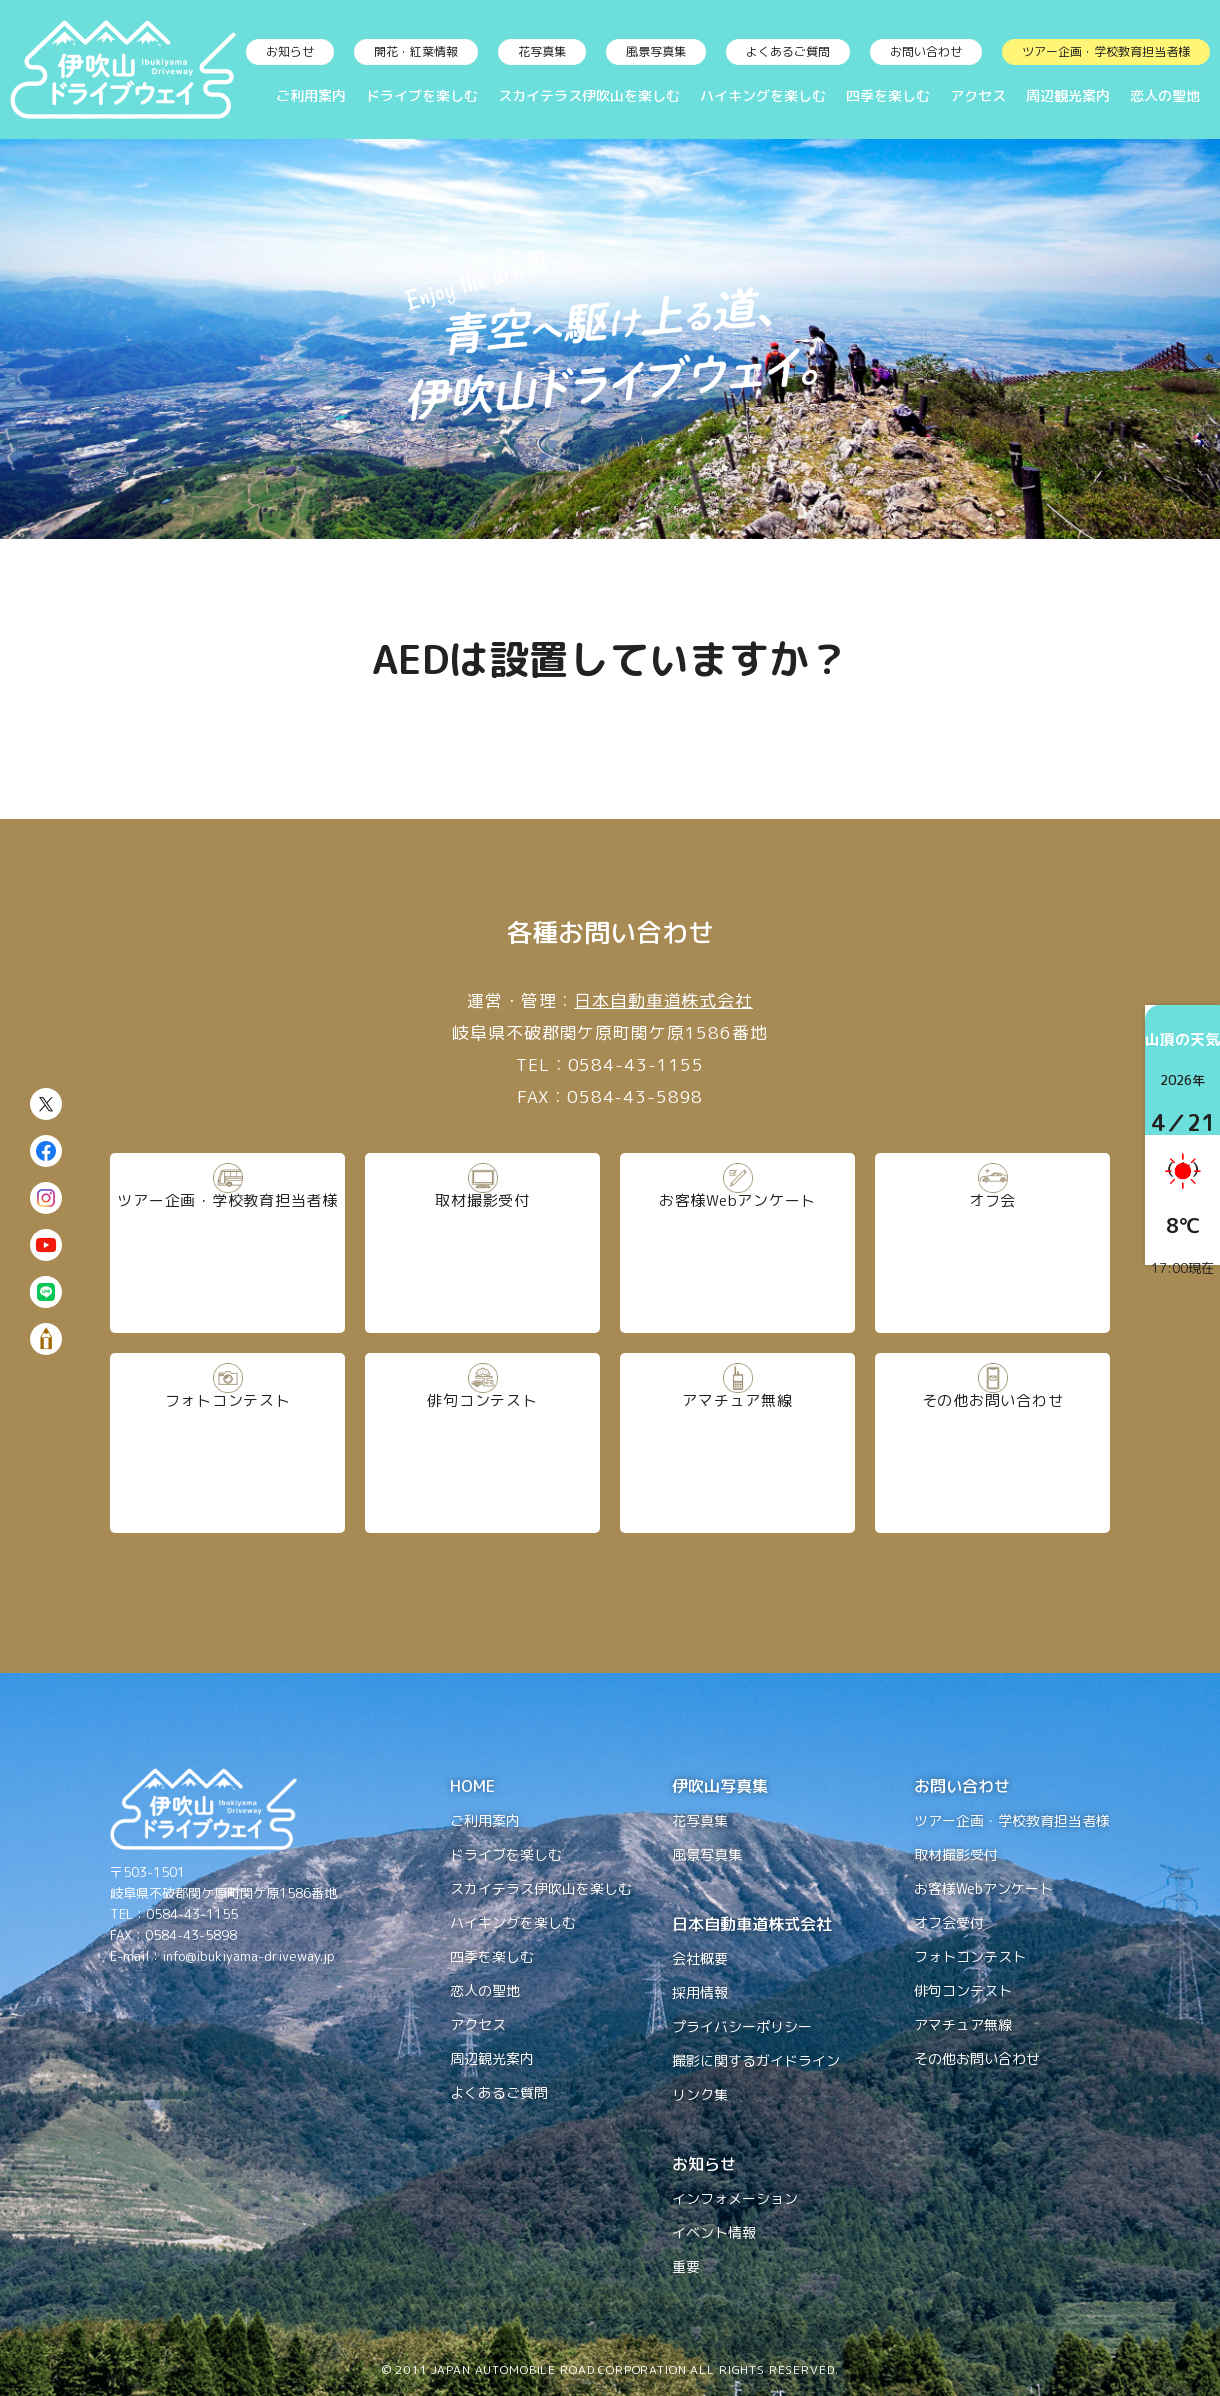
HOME (472, 1786)
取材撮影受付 (482, 1242)
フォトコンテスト (228, 1442)
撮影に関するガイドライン (756, 2060)
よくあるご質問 (788, 51)
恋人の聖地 (1165, 95)
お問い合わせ (926, 51)
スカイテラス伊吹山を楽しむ (589, 95)
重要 (686, 2266)
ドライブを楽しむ (422, 95)
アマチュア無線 (737, 1442)
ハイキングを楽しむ (763, 95)
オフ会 (993, 1242)
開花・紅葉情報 (416, 51)
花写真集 (542, 51)
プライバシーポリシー (742, 2026)
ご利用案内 (311, 95)
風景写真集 (656, 51)
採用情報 (700, 1992)
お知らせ (290, 51)
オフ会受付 (949, 1922)
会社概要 (700, 1958)
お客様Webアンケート (737, 1242)
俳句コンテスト (482, 1442)
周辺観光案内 (1068, 95)
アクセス (978, 95)
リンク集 (700, 2094)
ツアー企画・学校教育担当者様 (1106, 51)
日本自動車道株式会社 (663, 1000)
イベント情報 (714, 2232)
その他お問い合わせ (992, 1442)
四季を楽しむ (888, 95)
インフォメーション (735, 2198)
